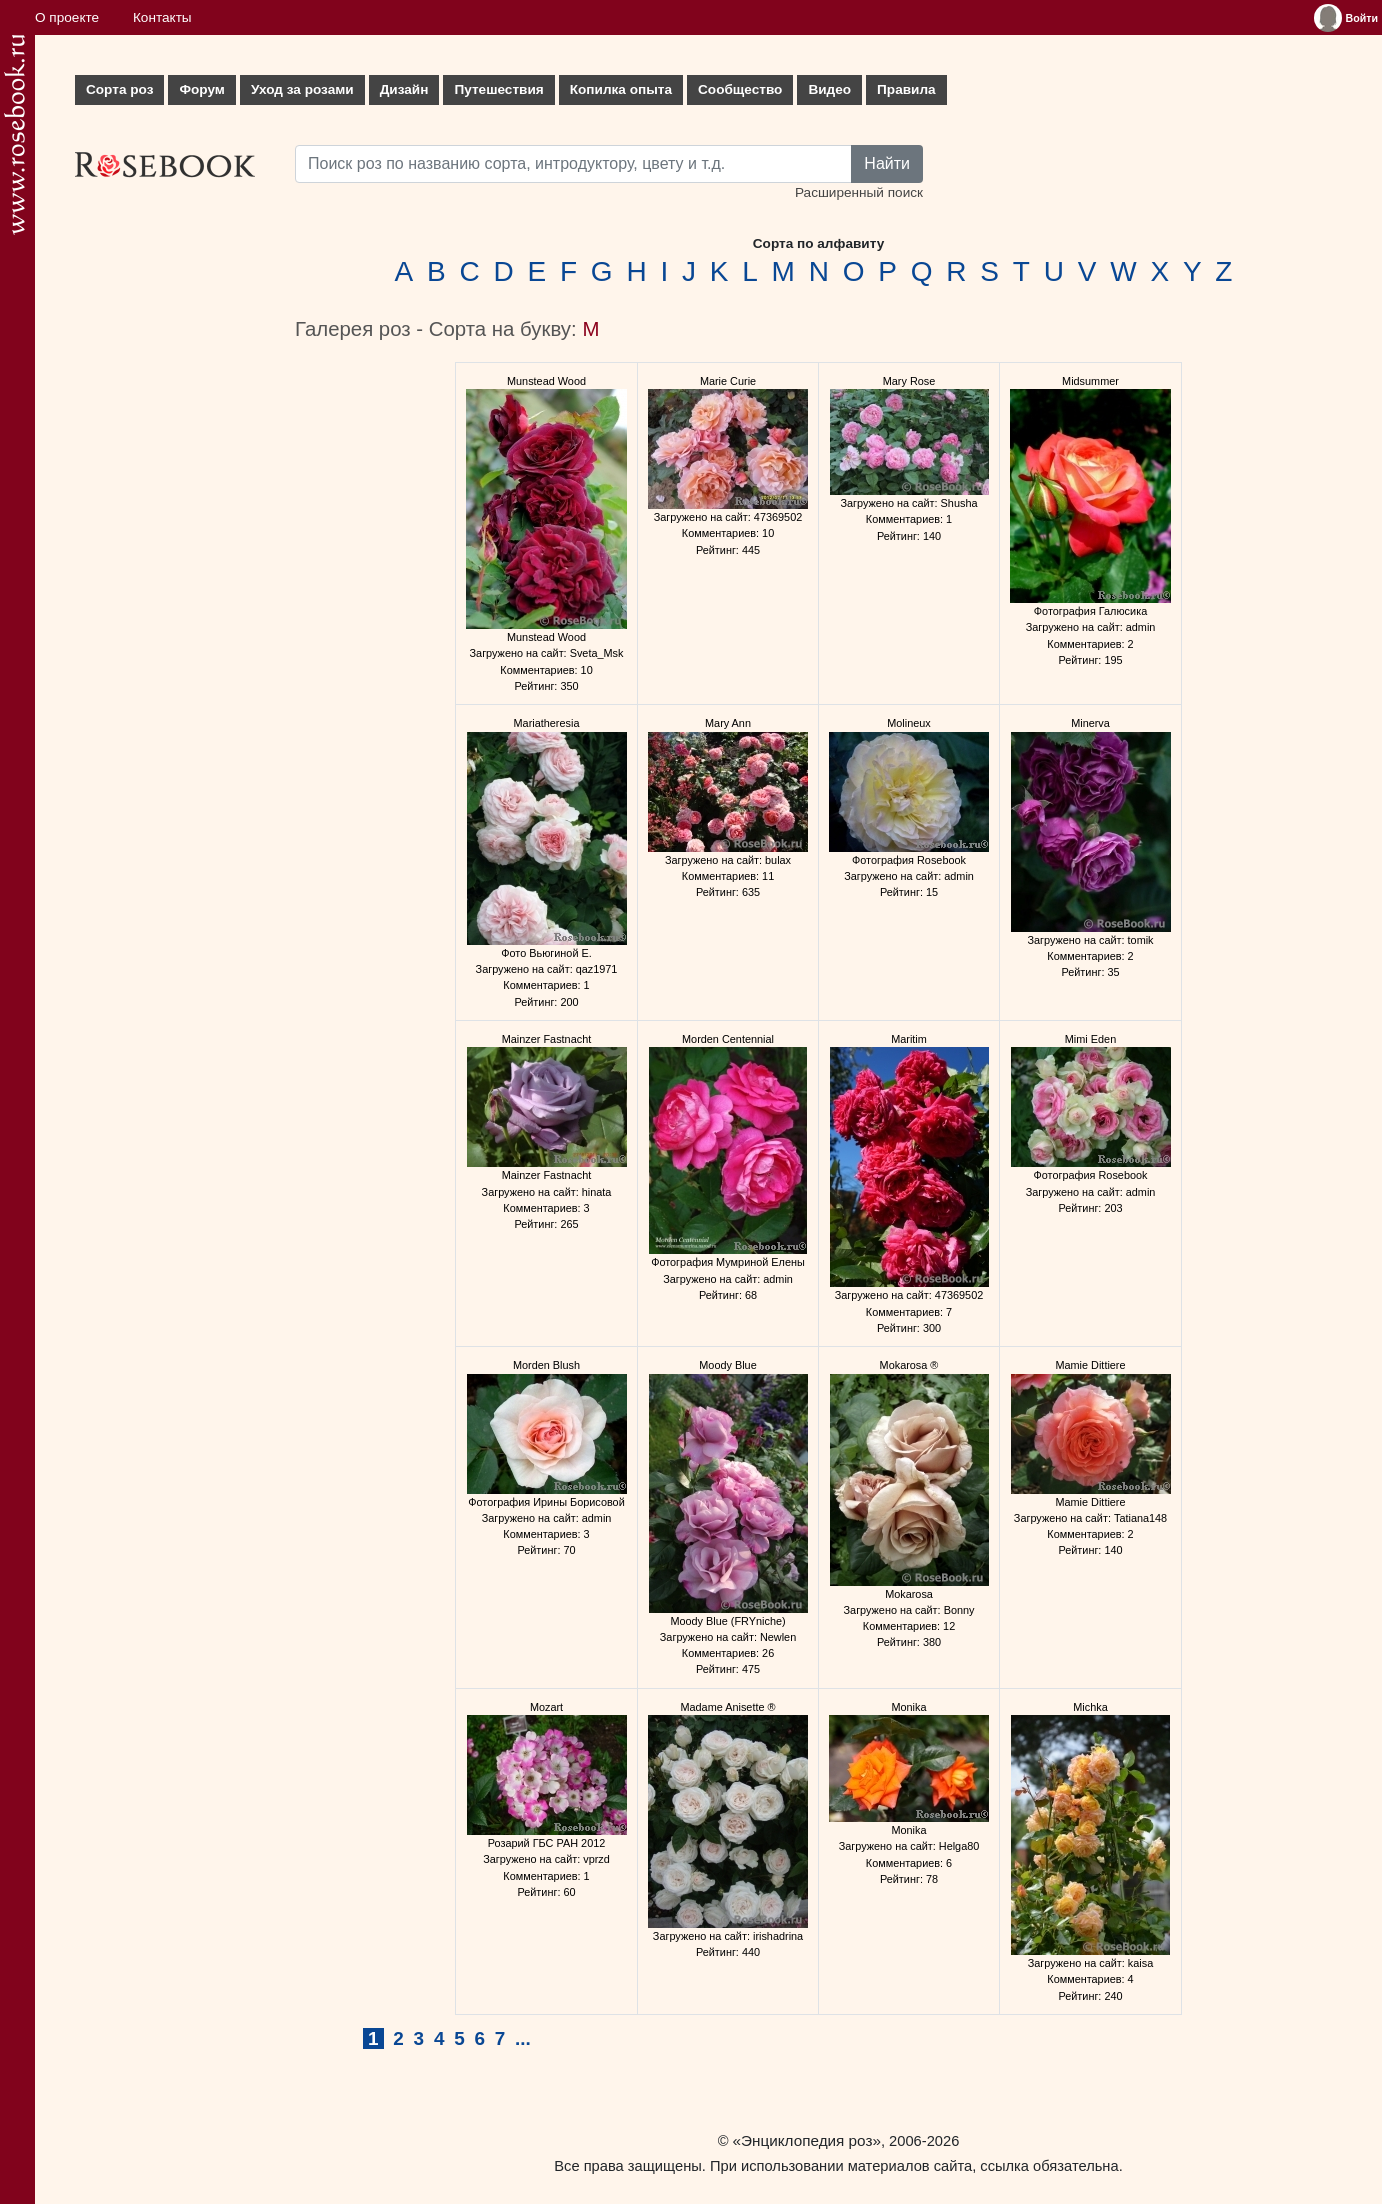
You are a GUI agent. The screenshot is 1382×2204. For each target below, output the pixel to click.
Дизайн (404, 89)
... (523, 2038)
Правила (906, 89)
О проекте (67, 17)
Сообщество (740, 89)
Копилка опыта (621, 89)
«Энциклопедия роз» (807, 2140)
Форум (201, 89)
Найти (887, 163)
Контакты (162, 17)
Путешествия (498, 89)
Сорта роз (119, 89)
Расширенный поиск (859, 192)
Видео (829, 89)
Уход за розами (302, 89)
